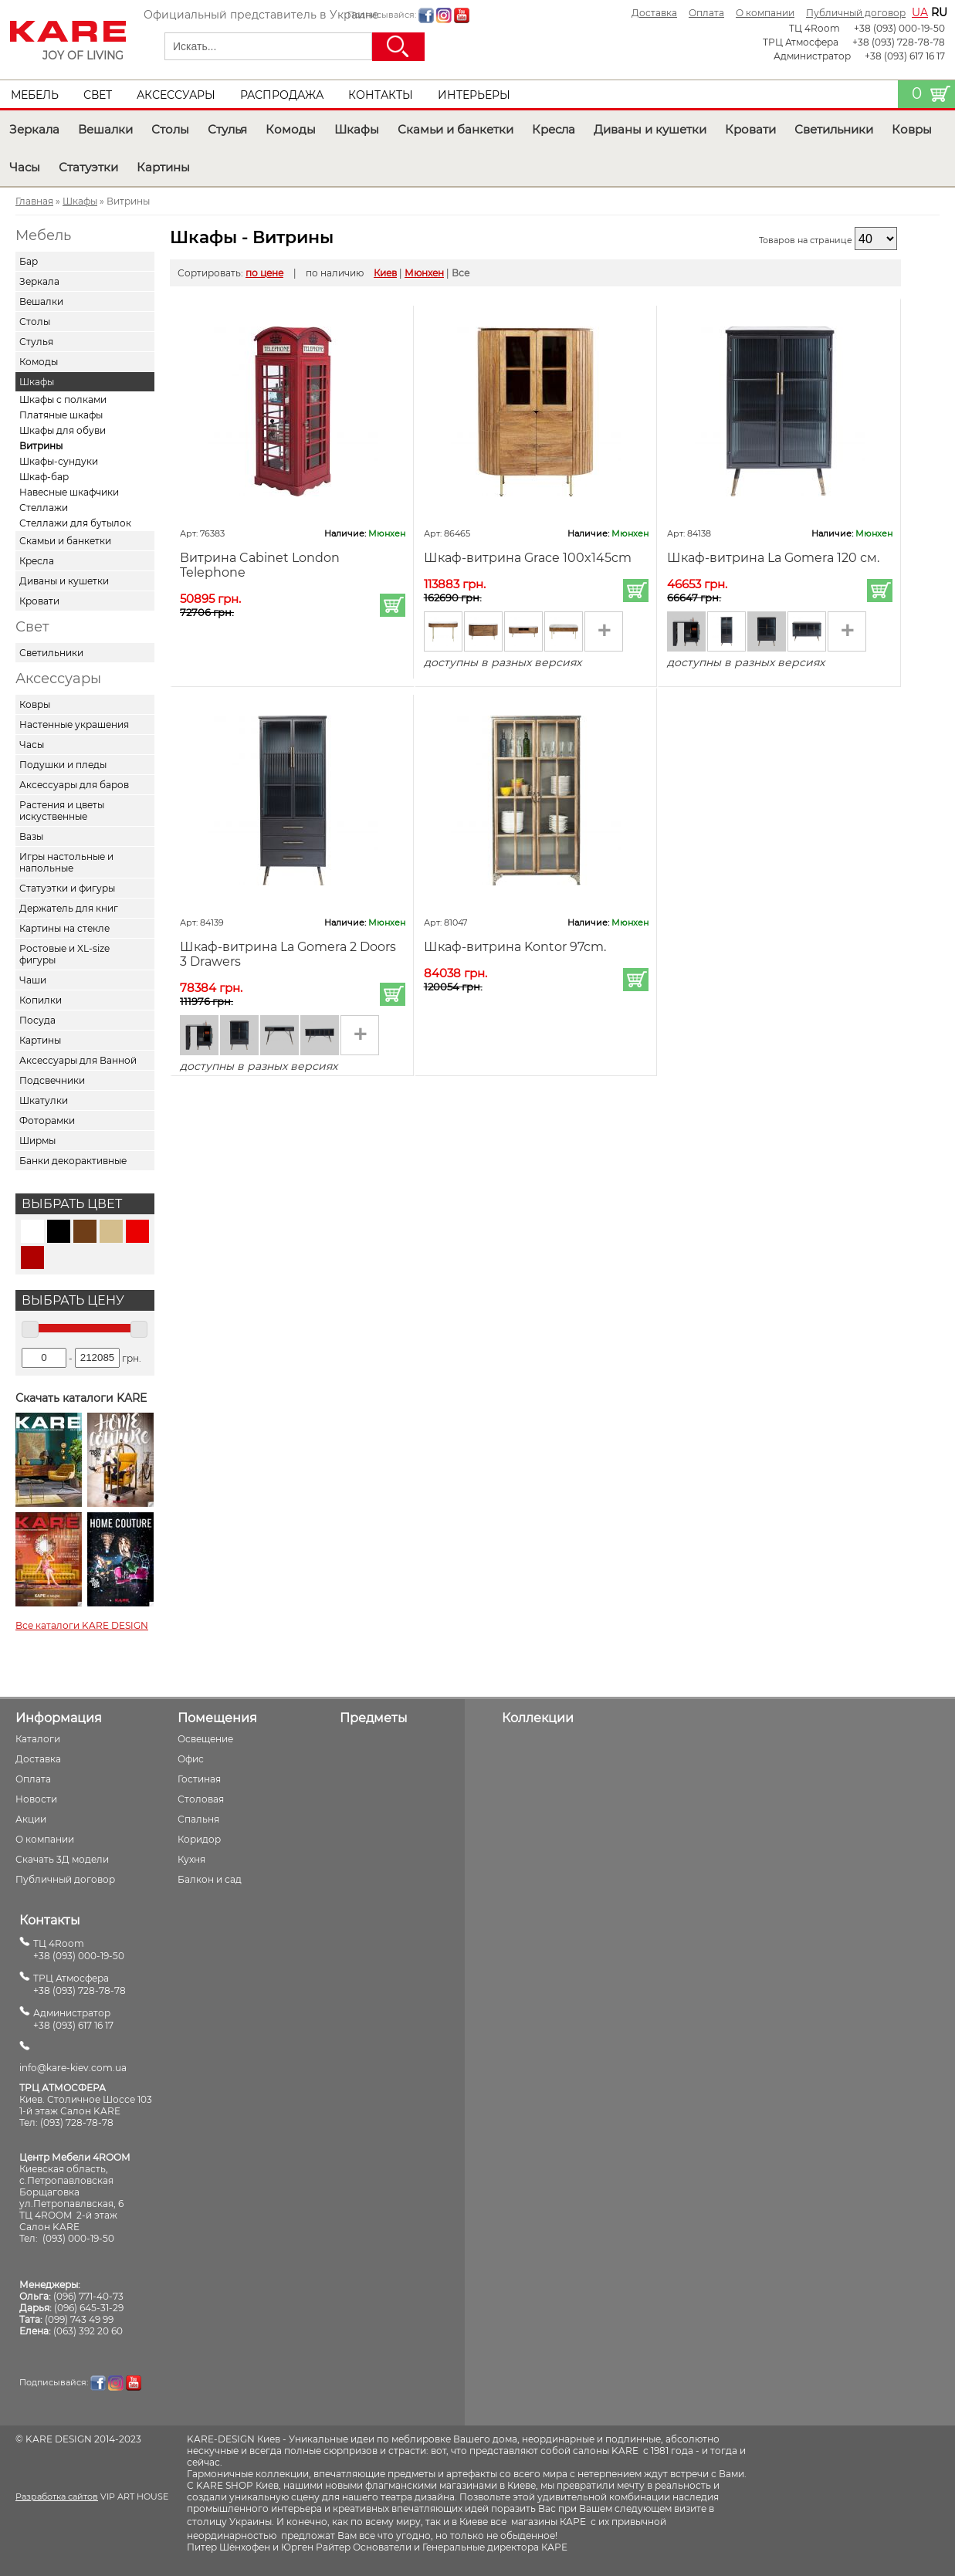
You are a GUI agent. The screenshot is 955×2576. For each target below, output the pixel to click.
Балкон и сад (210, 1879)
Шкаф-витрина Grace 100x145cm (528, 557)
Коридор (199, 1839)
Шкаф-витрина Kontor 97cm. (515, 946)
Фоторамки (47, 1120)
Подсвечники (52, 1080)
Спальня (198, 1819)
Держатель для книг (68, 908)
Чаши (32, 980)
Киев (385, 273)
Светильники (833, 129)
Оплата (706, 13)
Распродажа (281, 95)
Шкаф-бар (44, 476)
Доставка (654, 13)
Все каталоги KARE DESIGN (81, 1625)
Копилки (40, 1000)
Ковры (912, 129)
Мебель (35, 95)
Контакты (380, 95)
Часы (24, 167)
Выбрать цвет (72, 1204)
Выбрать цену (73, 1300)
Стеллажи (43, 507)
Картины (163, 167)
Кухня (191, 1859)
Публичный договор (856, 13)
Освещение (205, 1739)
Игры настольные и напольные (66, 862)
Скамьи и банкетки (455, 129)
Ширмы (37, 1140)
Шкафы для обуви (62, 430)
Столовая (201, 1799)
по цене (264, 273)
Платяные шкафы (61, 415)
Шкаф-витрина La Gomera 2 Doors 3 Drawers (288, 954)
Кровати (750, 129)
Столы (170, 129)
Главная (34, 201)
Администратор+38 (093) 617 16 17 (73, 2019)
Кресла (553, 129)
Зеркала (34, 129)
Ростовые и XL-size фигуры (64, 954)
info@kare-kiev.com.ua (73, 2067)
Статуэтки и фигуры (67, 888)
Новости (36, 1799)
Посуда (37, 1020)
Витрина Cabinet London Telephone (260, 565)
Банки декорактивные (73, 1160)
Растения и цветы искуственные (61, 810)
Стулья (227, 129)
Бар (28, 261)
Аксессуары (176, 95)
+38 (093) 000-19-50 (899, 28)
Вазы (31, 836)
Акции (30, 1819)
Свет (97, 95)
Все (460, 273)
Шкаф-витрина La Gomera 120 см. (773, 557)
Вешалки (105, 129)
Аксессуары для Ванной (78, 1060)
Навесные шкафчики (69, 492)
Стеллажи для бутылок (75, 523)
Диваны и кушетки (650, 129)
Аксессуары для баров (74, 784)
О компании (765, 13)
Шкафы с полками (63, 399)
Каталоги (37, 1739)
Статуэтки (88, 167)
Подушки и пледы (63, 764)
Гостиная (199, 1779)
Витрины (41, 446)
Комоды (291, 129)
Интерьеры (474, 95)
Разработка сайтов (56, 2496)
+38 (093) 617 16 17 (905, 56)
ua (920, 12)
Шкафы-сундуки (58, 461)
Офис (191, 1759)
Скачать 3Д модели (62, 1859)
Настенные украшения (74, 724)
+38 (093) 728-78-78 (898, 42)
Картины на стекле (64, 928)
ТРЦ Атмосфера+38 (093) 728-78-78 (79, 1984)
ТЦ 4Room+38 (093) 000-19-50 (78, 1950)
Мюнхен (424, 273)
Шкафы (356, 129)
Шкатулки (43, 1100)
